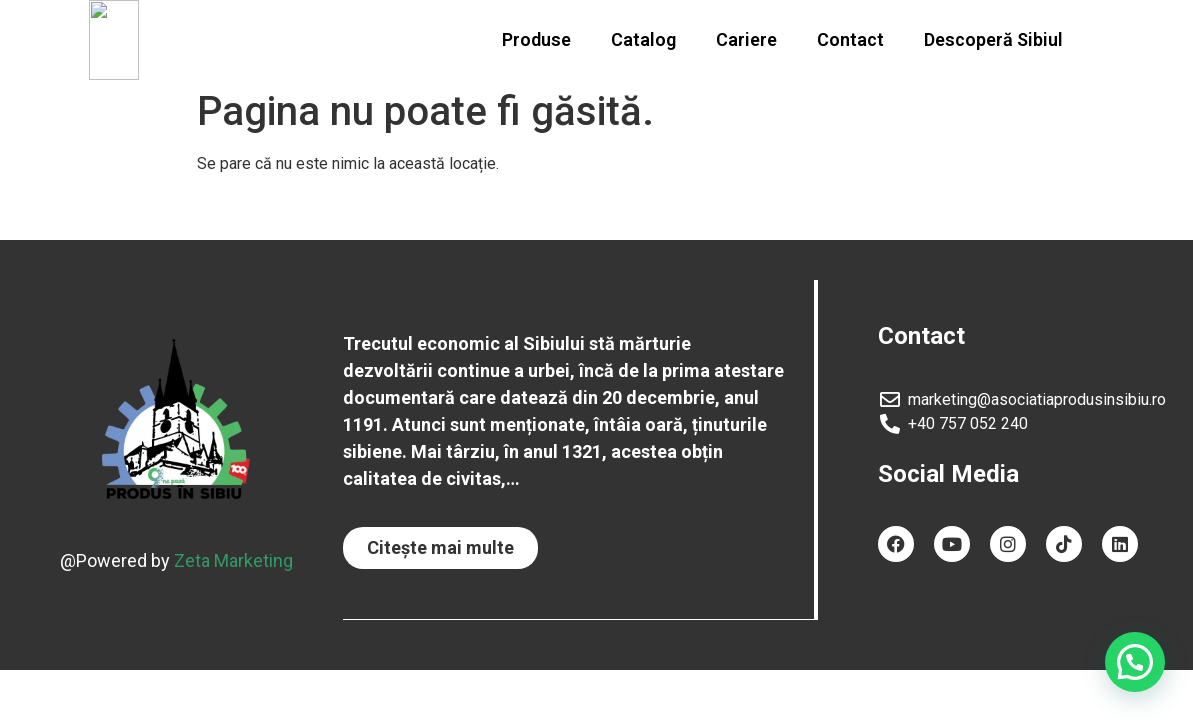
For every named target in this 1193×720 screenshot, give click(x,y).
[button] (440, 548)
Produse (536, 39)
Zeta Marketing (233, 559)
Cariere (746, 39)
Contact (850, 39)
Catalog (643, 39)
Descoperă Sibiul (993, 39)
